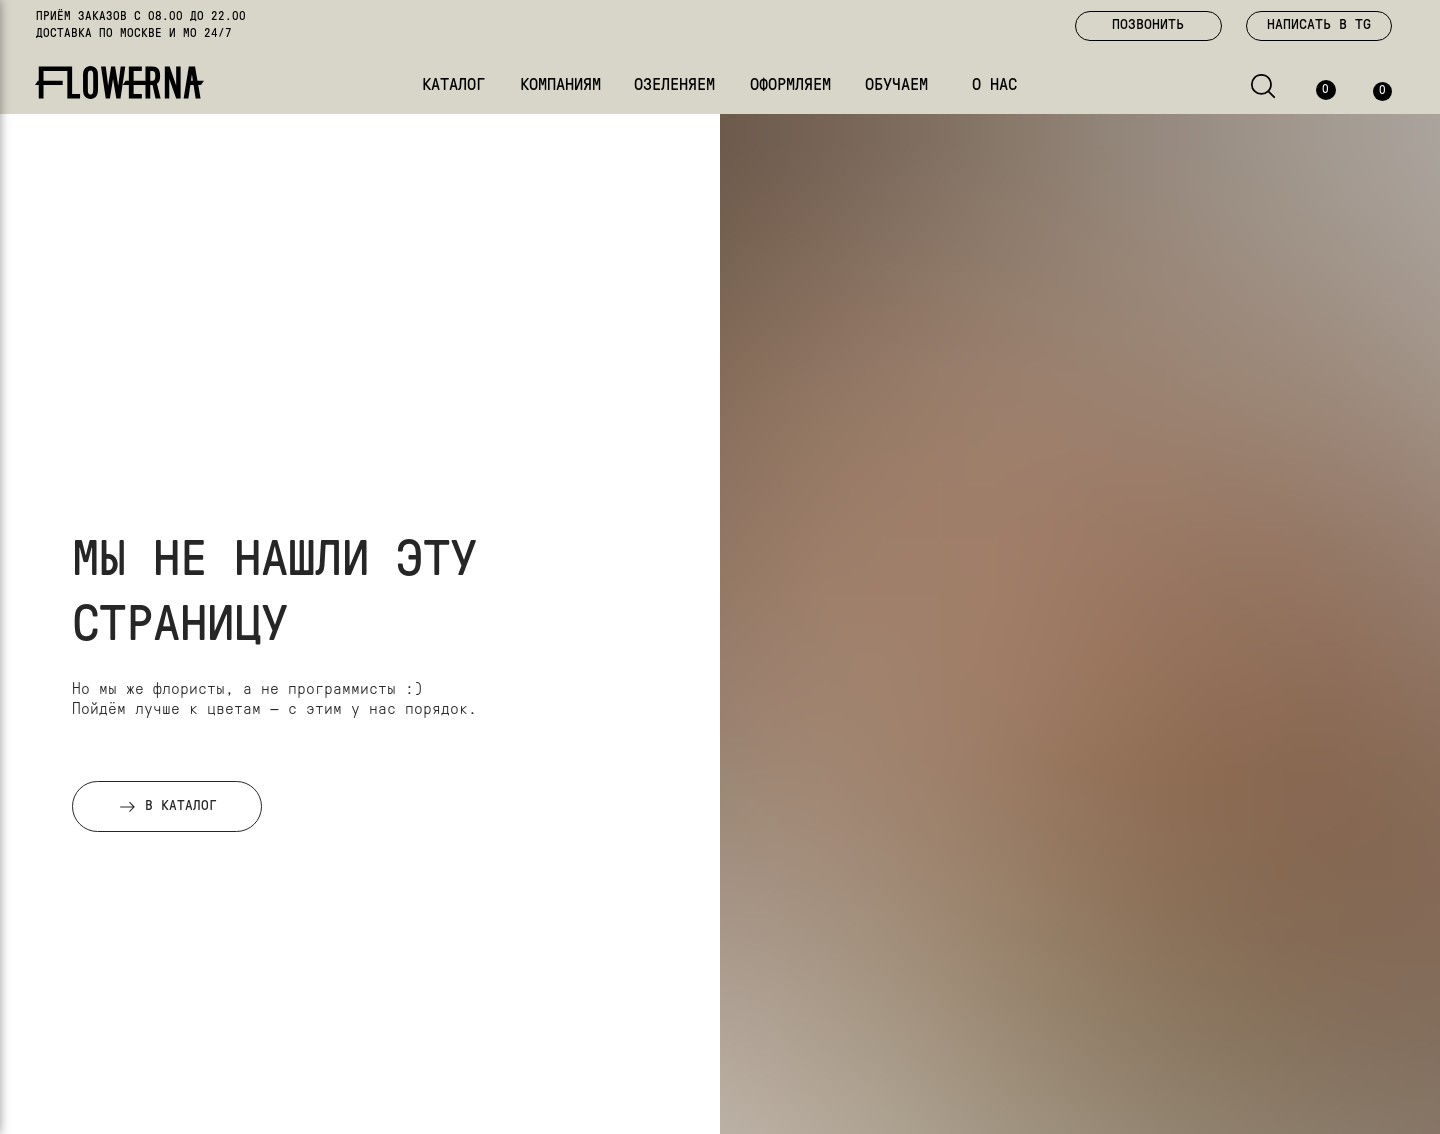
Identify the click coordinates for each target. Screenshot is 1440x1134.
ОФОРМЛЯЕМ (790, 85)
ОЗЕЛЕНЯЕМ (674, 85)
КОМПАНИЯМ (560, 85)
